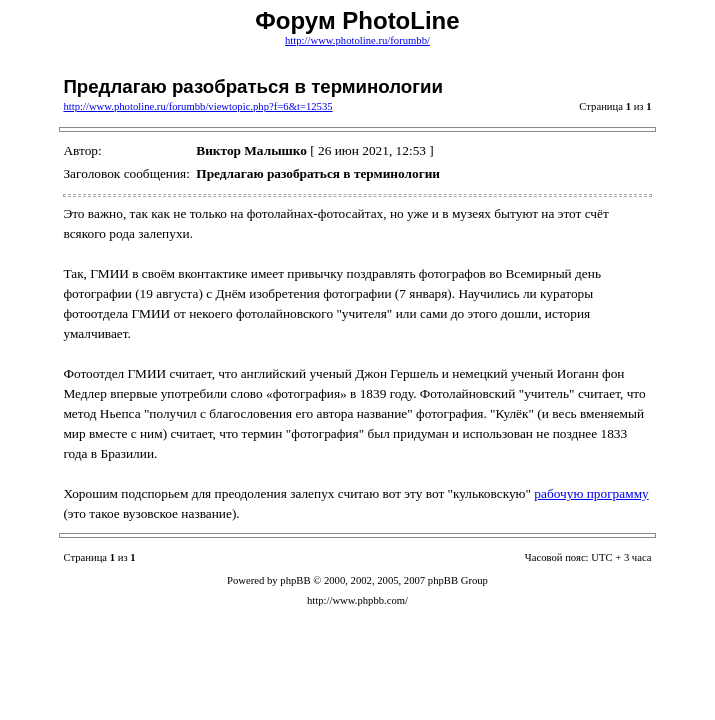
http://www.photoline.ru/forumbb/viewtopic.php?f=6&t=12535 (197, 106)
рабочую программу (591, 493)
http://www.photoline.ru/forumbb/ (357, 40)
